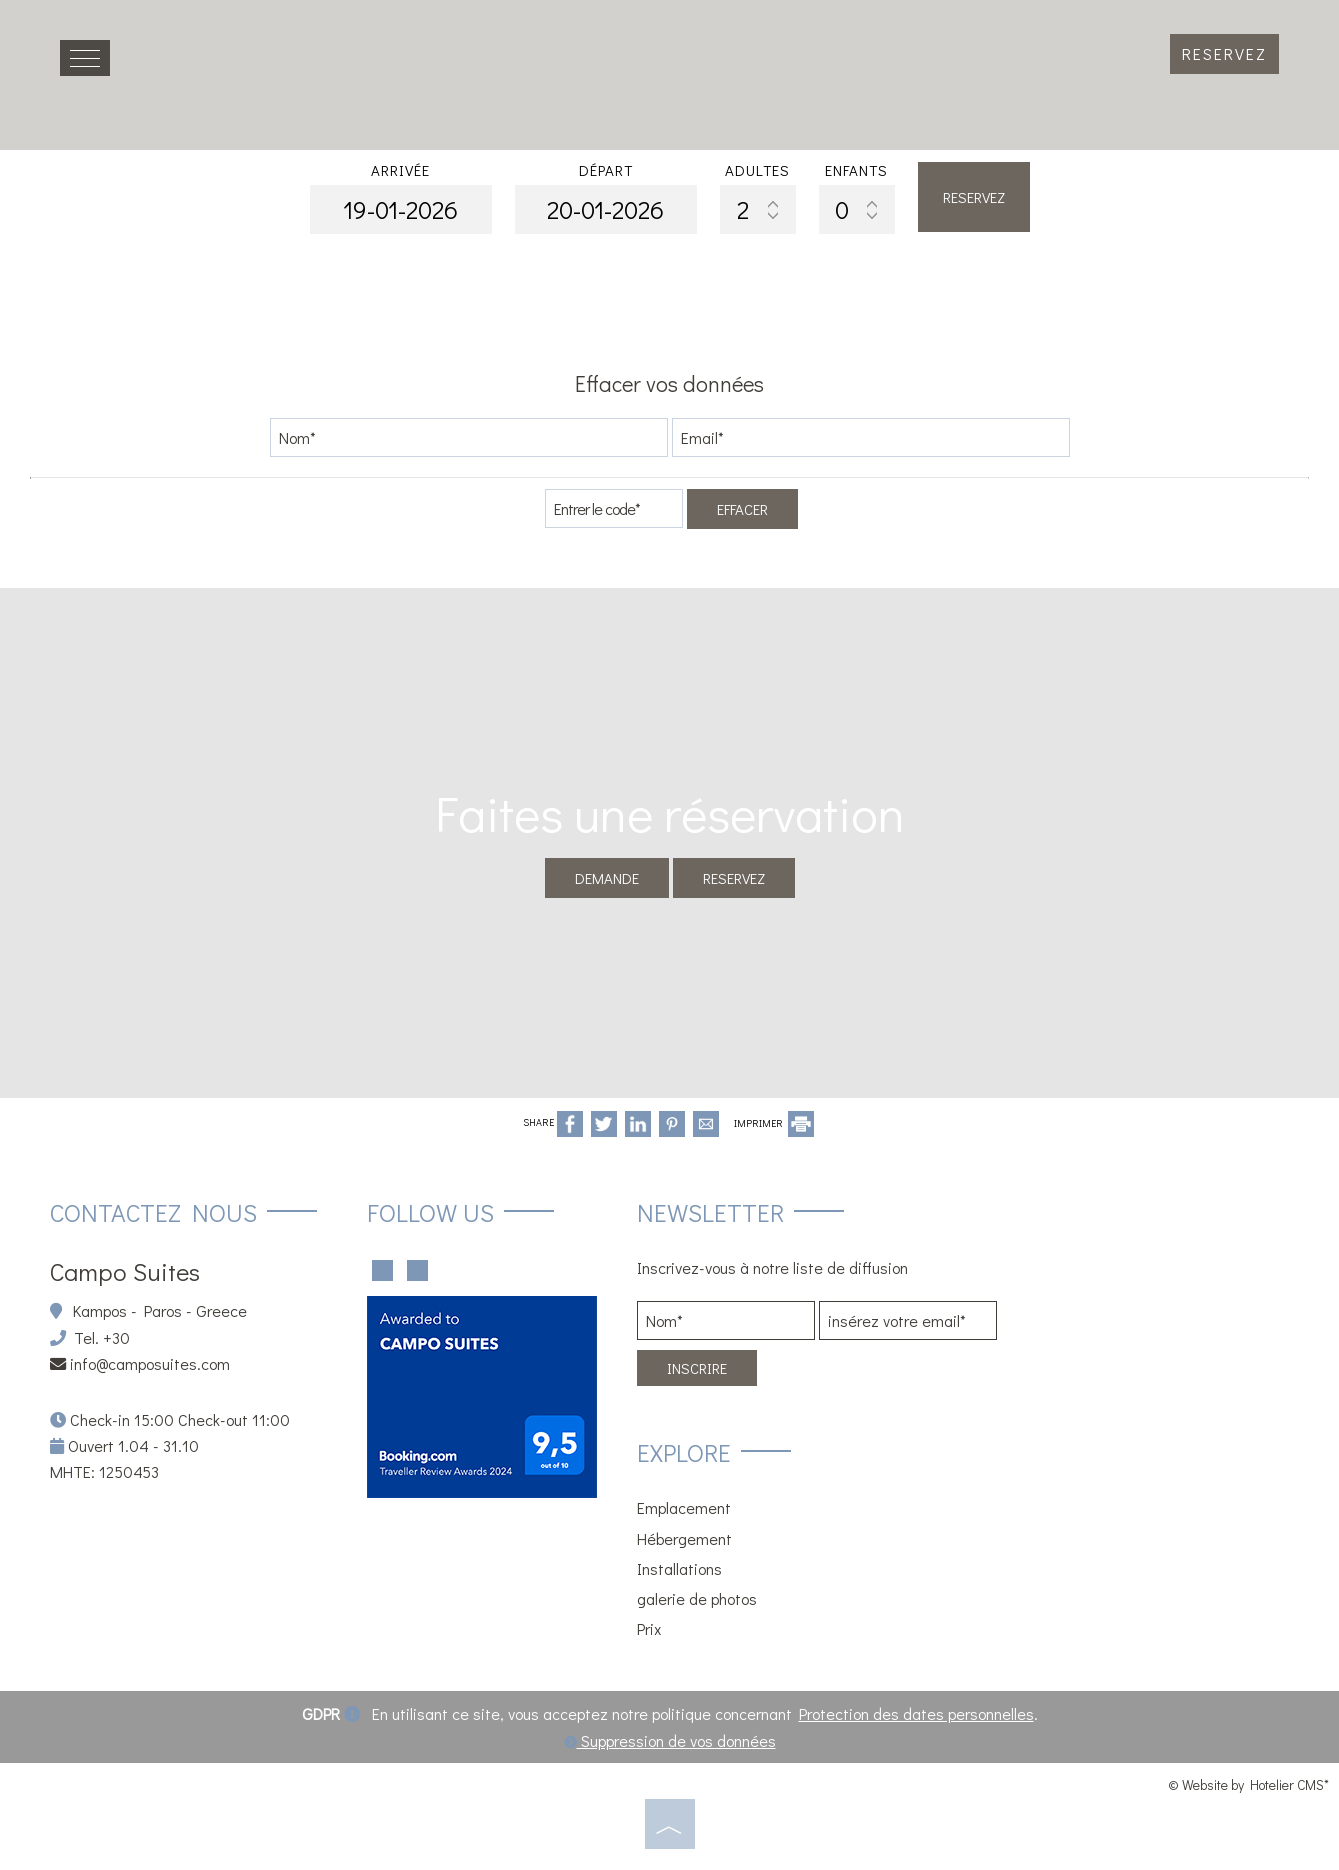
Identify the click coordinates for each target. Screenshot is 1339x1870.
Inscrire (697, 1368)
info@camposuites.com (150, 1363)
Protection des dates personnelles (916, 1713)
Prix (649, 1628)
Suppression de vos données (670, 1740)
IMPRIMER (774, 1123)
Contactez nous (153, 1212)
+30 (116, 1337)
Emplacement (684, 1507)
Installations (679, 1568)
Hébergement (684, 1538)
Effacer (742, 509)
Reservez (1224, 53)
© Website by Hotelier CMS (1246, 1785)
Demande (607, 878)
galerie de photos (697, 1598)
